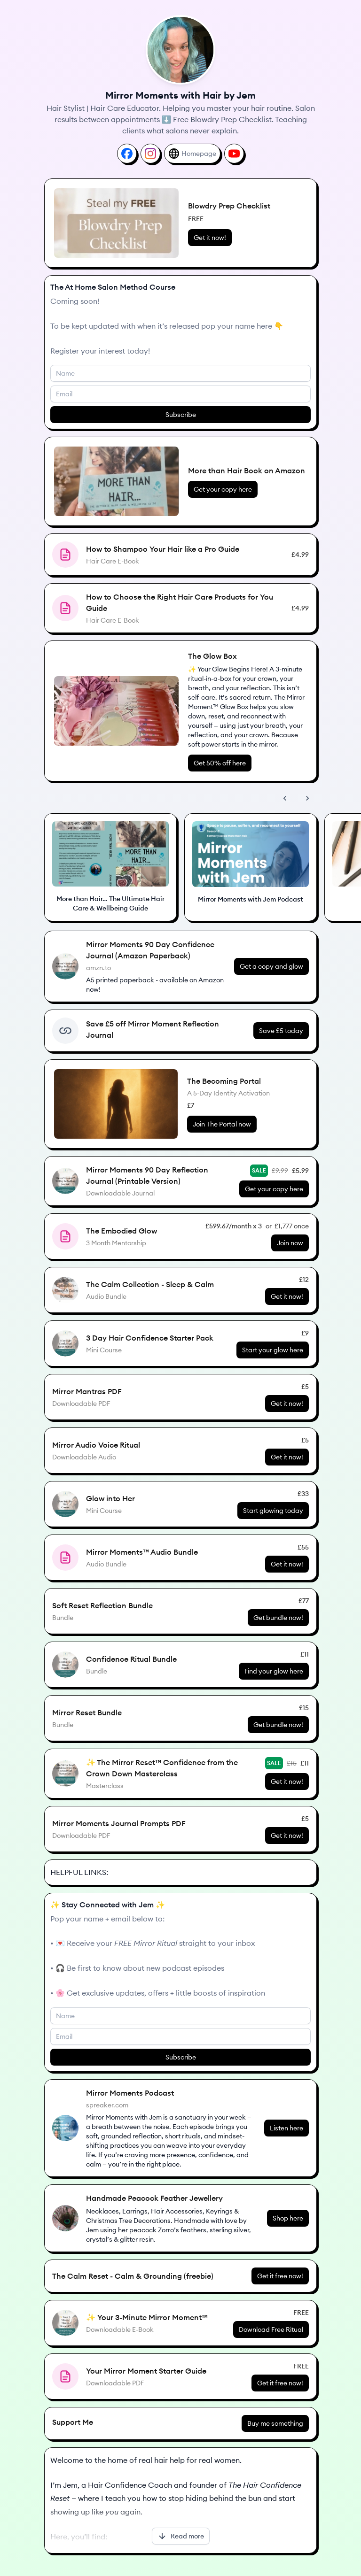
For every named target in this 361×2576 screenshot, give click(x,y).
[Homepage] (192, 153)
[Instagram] (150, 153)
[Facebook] (127, 153)
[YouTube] (234, 153)
